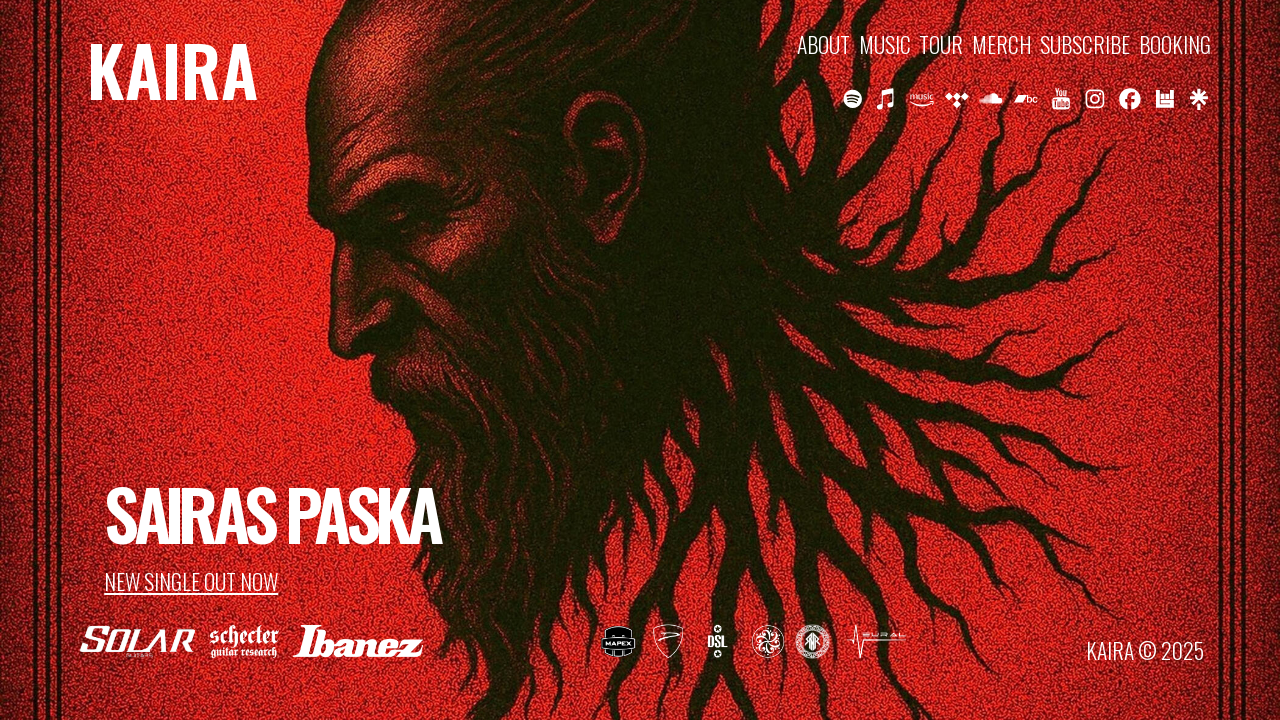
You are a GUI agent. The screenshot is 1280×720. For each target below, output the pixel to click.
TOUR (941, 44)
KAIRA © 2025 (1145, 650)
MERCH (1002, 44)
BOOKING (1175, 44)
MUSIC (885, 44)
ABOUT (823, 44)
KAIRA (172, 68)
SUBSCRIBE (1085, 44)
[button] (853, 99)
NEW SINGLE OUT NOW (191, 581)
